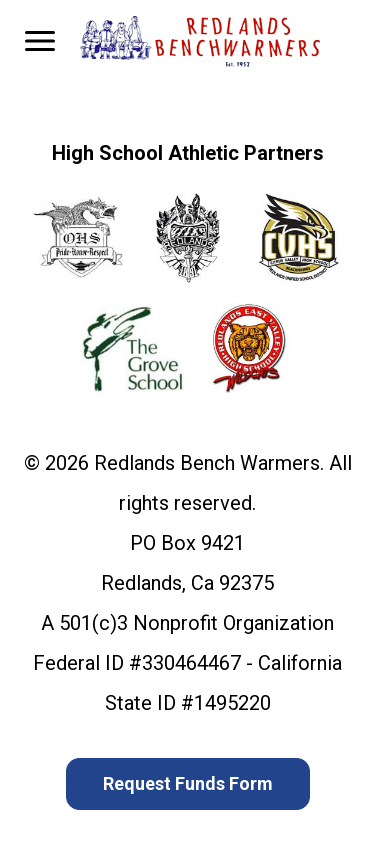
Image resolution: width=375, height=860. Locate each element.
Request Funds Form (188, 783)
